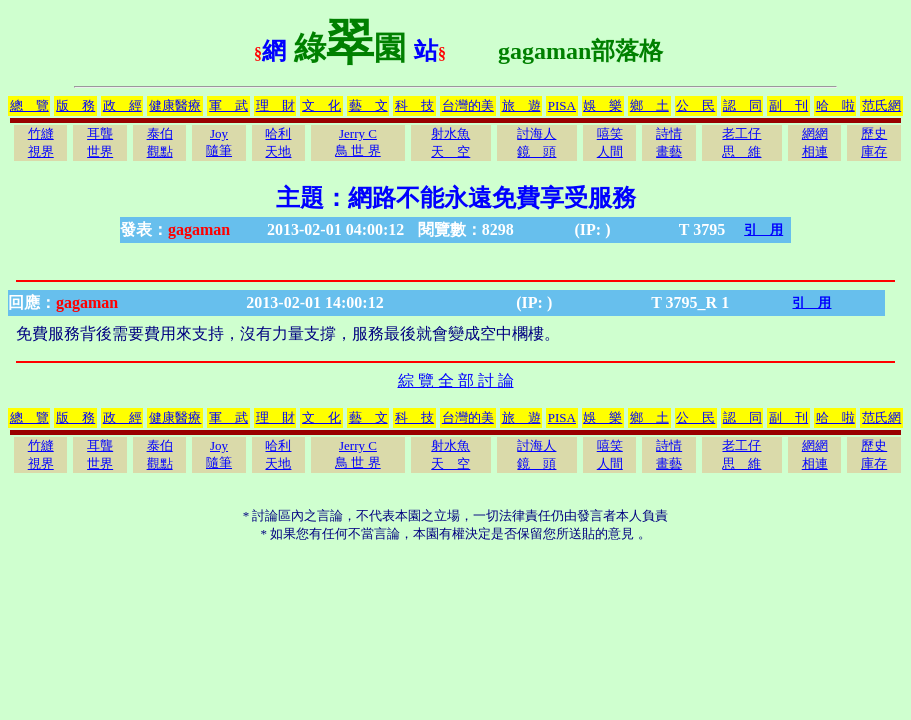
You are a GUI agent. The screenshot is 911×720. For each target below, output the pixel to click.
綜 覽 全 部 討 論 (456, 380)
